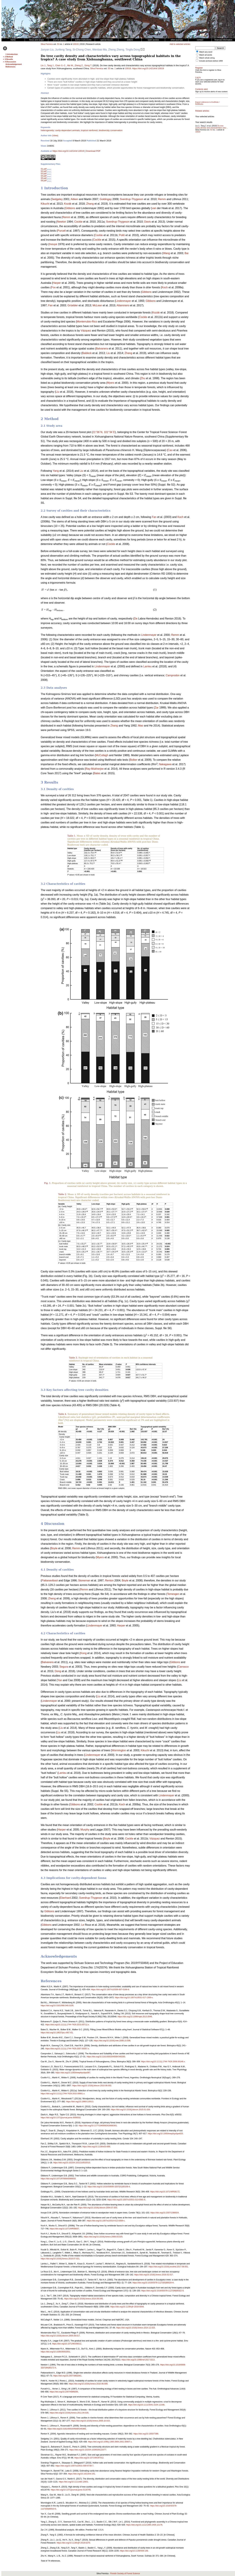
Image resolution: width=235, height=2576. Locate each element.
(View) (55, 135)
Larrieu (147, 666)
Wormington (119, 1750)
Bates (97, 773)
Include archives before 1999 (211, 61)
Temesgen (173, 1594)
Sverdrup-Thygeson (131, 199)
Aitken (74, 199)
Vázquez (86, 330)
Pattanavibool (50, 1580)
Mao (140, 725)
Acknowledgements (14, 64)
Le (82, 1924)
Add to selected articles (180, 44)
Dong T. (88, 65)
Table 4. (62, 1414)
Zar (157, 707)
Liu (108, 353)
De (135, 618)
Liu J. (43, 65)
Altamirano (123, 305)
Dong (58, 1671)
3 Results (9, 59)
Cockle (78, 221)
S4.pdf (44, 176)
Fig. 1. (47, 1183)
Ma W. (70, 65)
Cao (170, 450)
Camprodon (173, 675)
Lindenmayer (123, 300)
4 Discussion (10, 62)
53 (58, 44)
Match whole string (207, 58)
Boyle (54, 1548)
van (154, 208)
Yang (56, 470)
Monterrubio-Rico (87, 321)
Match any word (205, 52)
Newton (61, 221)
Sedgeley (57, 199)
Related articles (202, 111)
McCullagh (102, 755)
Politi (122, 235)
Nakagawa (165, 764)
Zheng (52, 1598)
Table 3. (73, 1357)
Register (199, 68)
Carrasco (183, 1666)
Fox (53, 287)
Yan (60, 1680)
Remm (162, 199)
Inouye (53, 244)
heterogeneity (47, 130)
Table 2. (62, 1194)
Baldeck (87, 353)
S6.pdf (44, 180)
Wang (166, 253)
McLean (97, 305)
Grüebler (72, 305)
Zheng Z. (79, 65)
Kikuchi (45, 203)
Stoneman (84, 1580)
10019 (75, 44)
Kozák (67, 203)
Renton (109, 1580)
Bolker (133, 759)
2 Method (9, 57)
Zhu (143, 378)
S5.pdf (44, 178)
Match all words (205, 55)
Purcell (62, 230)
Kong (83, 1653)
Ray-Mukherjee (95, 768)
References (10, 67)
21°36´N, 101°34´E (103, 432)
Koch (165, 287)
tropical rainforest (89, 130)
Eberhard (65, 1897)
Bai (186, 253)
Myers (110, 382)
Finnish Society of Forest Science (125, 2573)
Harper (57, 282)
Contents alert (201, 89)
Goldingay (106, 199)
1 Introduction (12, 54)
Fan (50, 305)
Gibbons (70, 208)
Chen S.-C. (60, 65)
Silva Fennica (47, 44)
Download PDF (93, 151)
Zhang (90, 203)
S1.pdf (44, 169)
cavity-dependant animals (67, 130)
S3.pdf (44, 173)
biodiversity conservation (111, 130)
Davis (147, 221)
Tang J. (50, 65)
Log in (198, 77)
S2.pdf (44, 171)
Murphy (84, 1829)
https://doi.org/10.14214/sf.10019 (148, 68)
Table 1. (71, 836)
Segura (63, 1666)
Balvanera (102, 348)
